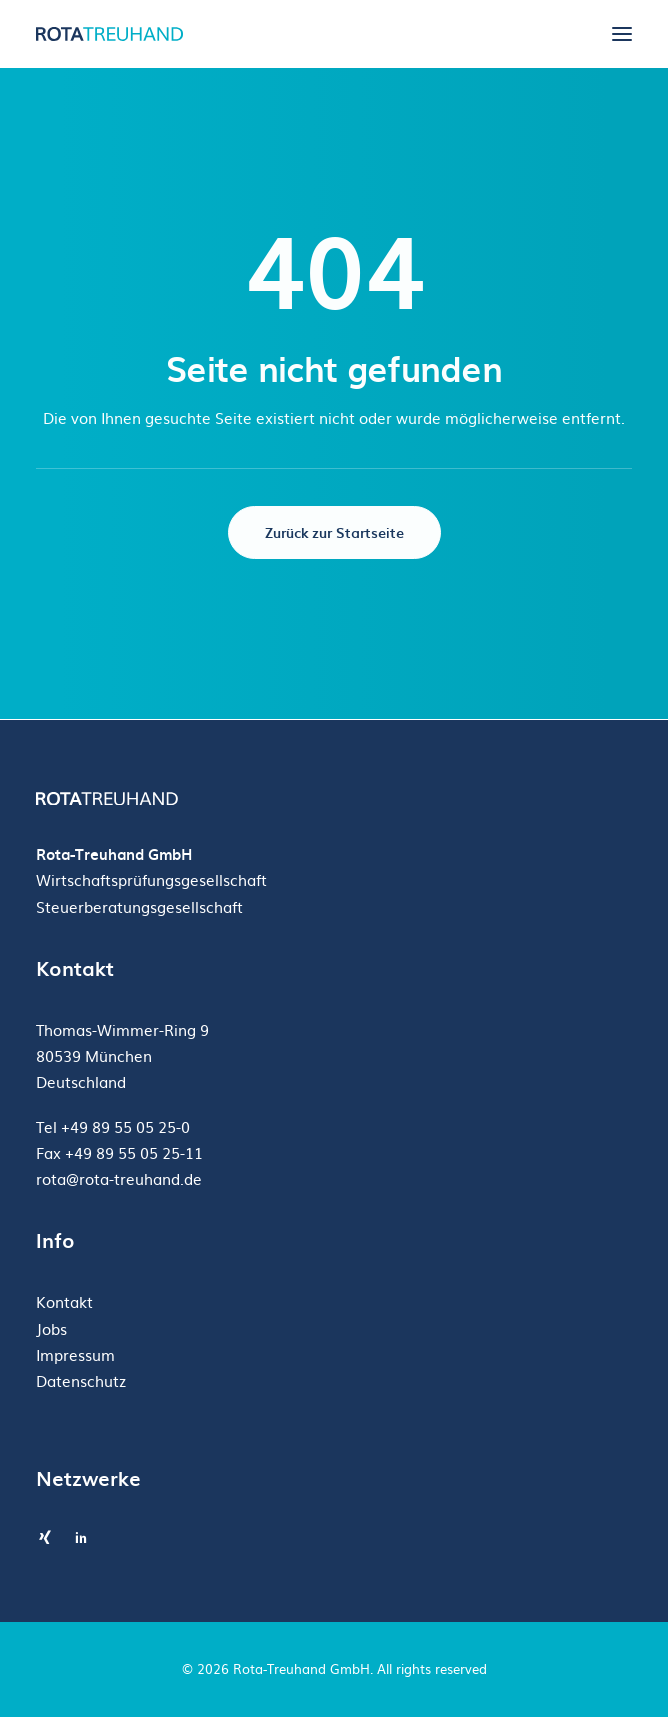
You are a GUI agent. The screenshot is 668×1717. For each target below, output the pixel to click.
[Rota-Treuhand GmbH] (112, 34)
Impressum (75, 1354)
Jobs (51, 1328)
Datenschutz (81, 1380)
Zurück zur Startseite (334, 532)
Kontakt (64, 1301)
